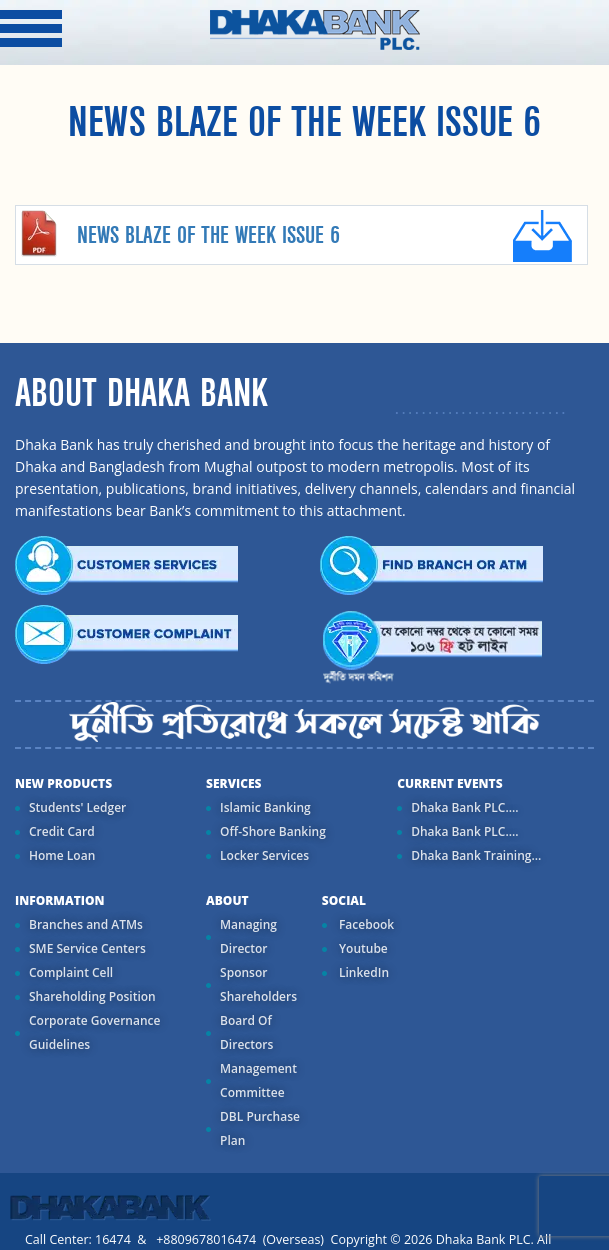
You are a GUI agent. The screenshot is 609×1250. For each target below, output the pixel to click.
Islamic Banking (265, 807)
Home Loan (62, 855)
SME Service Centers (87, 948)
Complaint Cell (71, 972)
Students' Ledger (77, 807)
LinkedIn (362, 972)
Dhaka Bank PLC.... (464, 807)
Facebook (365, 924)
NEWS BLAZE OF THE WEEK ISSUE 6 (208, 235)
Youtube (362, 948)
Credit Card (62, 831)
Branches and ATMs (86, 924)
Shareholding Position (92, 996)
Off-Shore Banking (273, 831)
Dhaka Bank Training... (476, 855)
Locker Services (264, 855)
